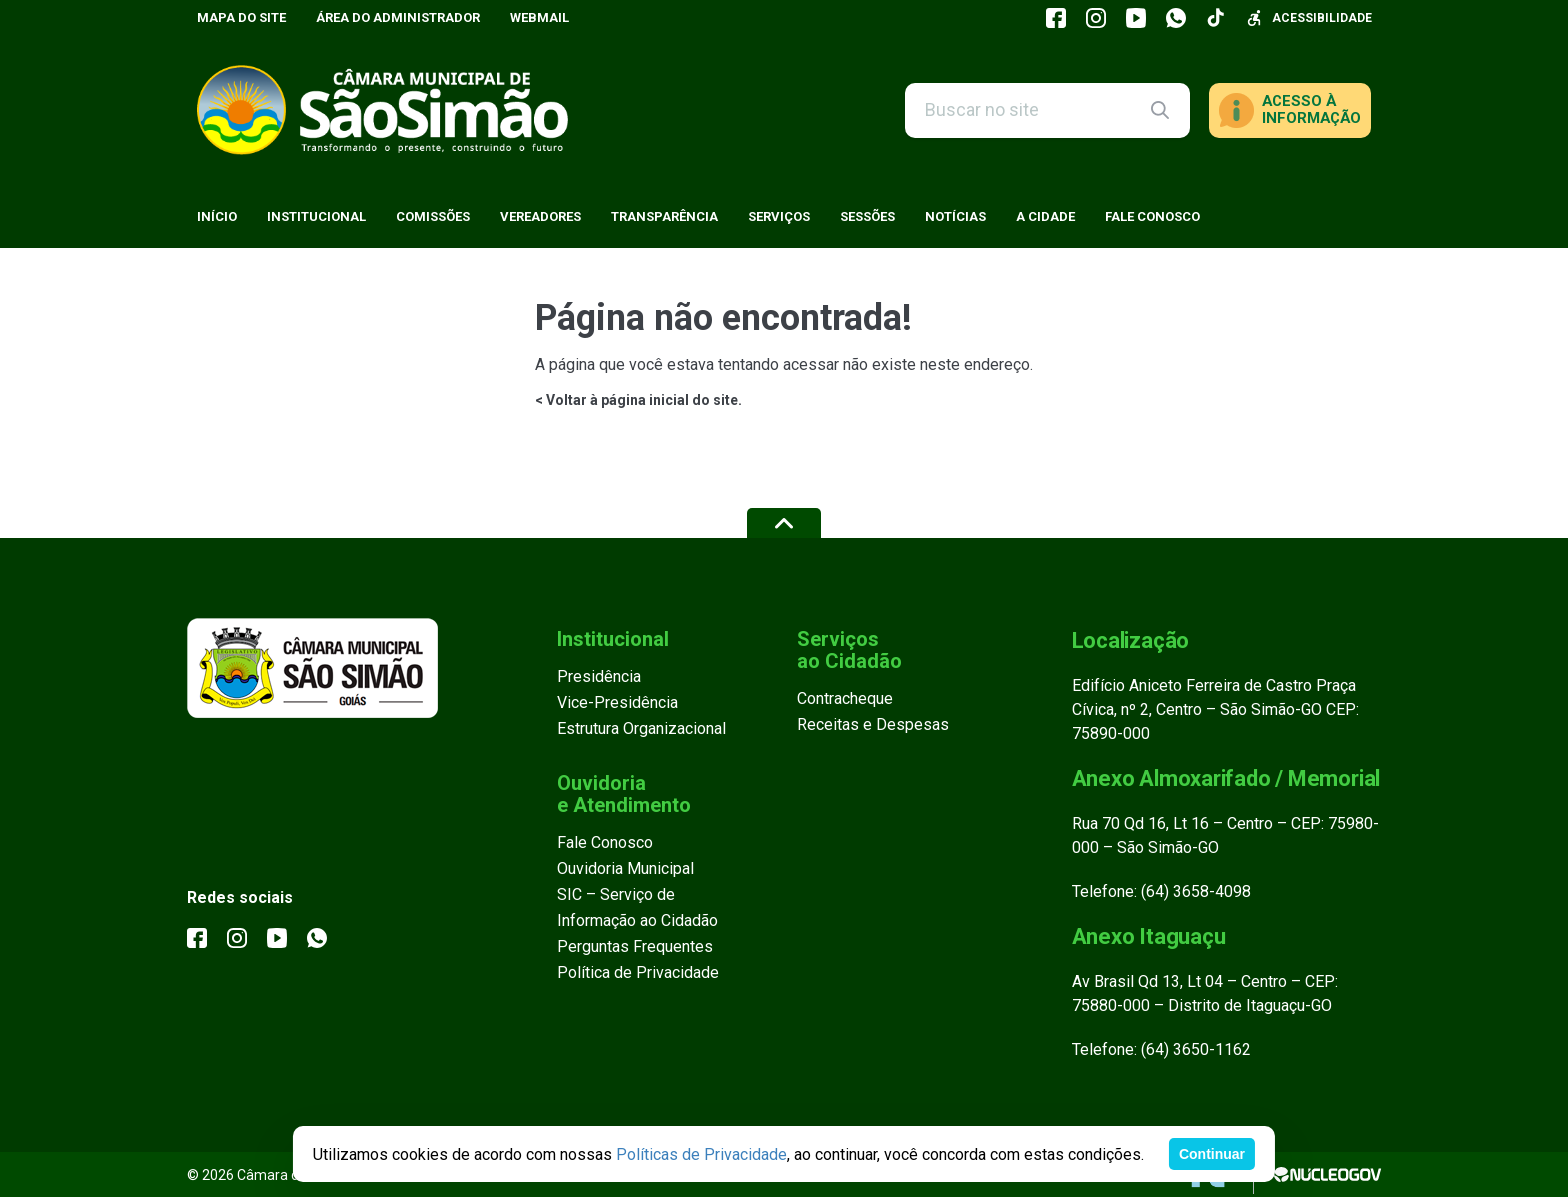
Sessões (867, 216)
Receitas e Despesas (873, 724)
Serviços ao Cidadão (849, 650)
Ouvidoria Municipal (625, 868)
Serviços (779, 216)
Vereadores (540, 216)
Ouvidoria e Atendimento (624, 794)
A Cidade (1045, 216)
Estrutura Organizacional (641, 728)
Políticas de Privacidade (701, 1154)
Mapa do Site (241, 17)
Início (217, 216)
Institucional (316, 216)
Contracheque (845, 698)
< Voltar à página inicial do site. (638, 400)
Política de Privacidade (638, 972)
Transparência (664, 216)
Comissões (433, 216)
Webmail (539, 17)
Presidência (599, 676)
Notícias (955, 216)
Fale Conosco (1152, 216)
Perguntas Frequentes (635, 946)
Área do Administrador (398, 17)
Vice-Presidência (617, 702)
